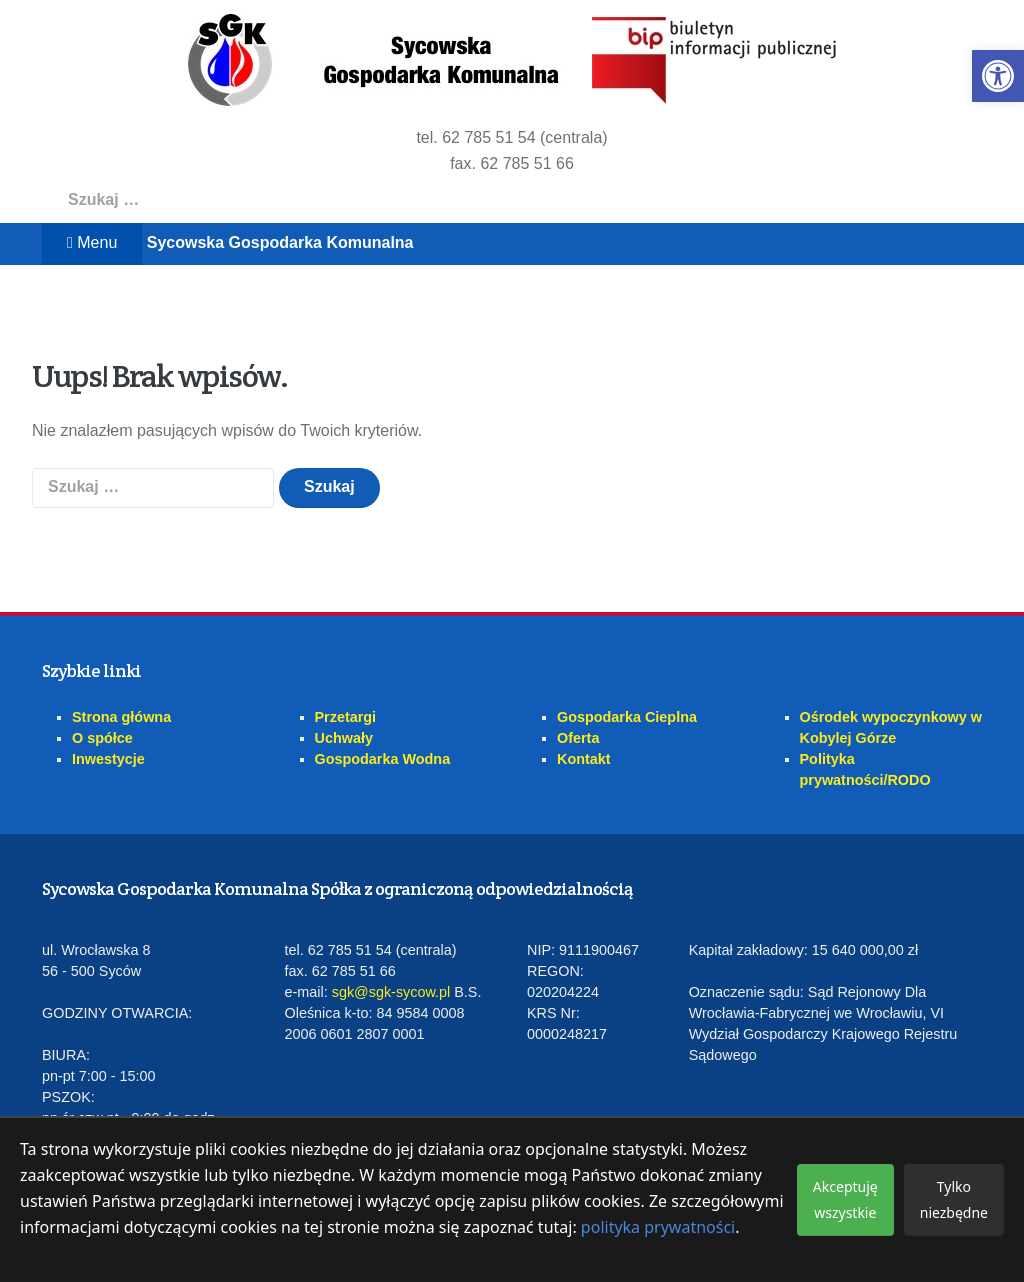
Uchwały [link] (344, 738)
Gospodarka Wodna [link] (383, 759)
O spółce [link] (102, 738)
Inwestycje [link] (108, 759)
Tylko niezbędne (954, 1199)
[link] (998, 76)
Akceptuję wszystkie (845, 1199)
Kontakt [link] (584, 759)
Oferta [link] (578, 738)
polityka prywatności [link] (658, 1227)
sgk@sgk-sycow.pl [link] (391, 992)
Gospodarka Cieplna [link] (627, 717)
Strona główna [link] (121, 717)
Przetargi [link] (346, 717)
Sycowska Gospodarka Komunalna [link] (280, 242)
